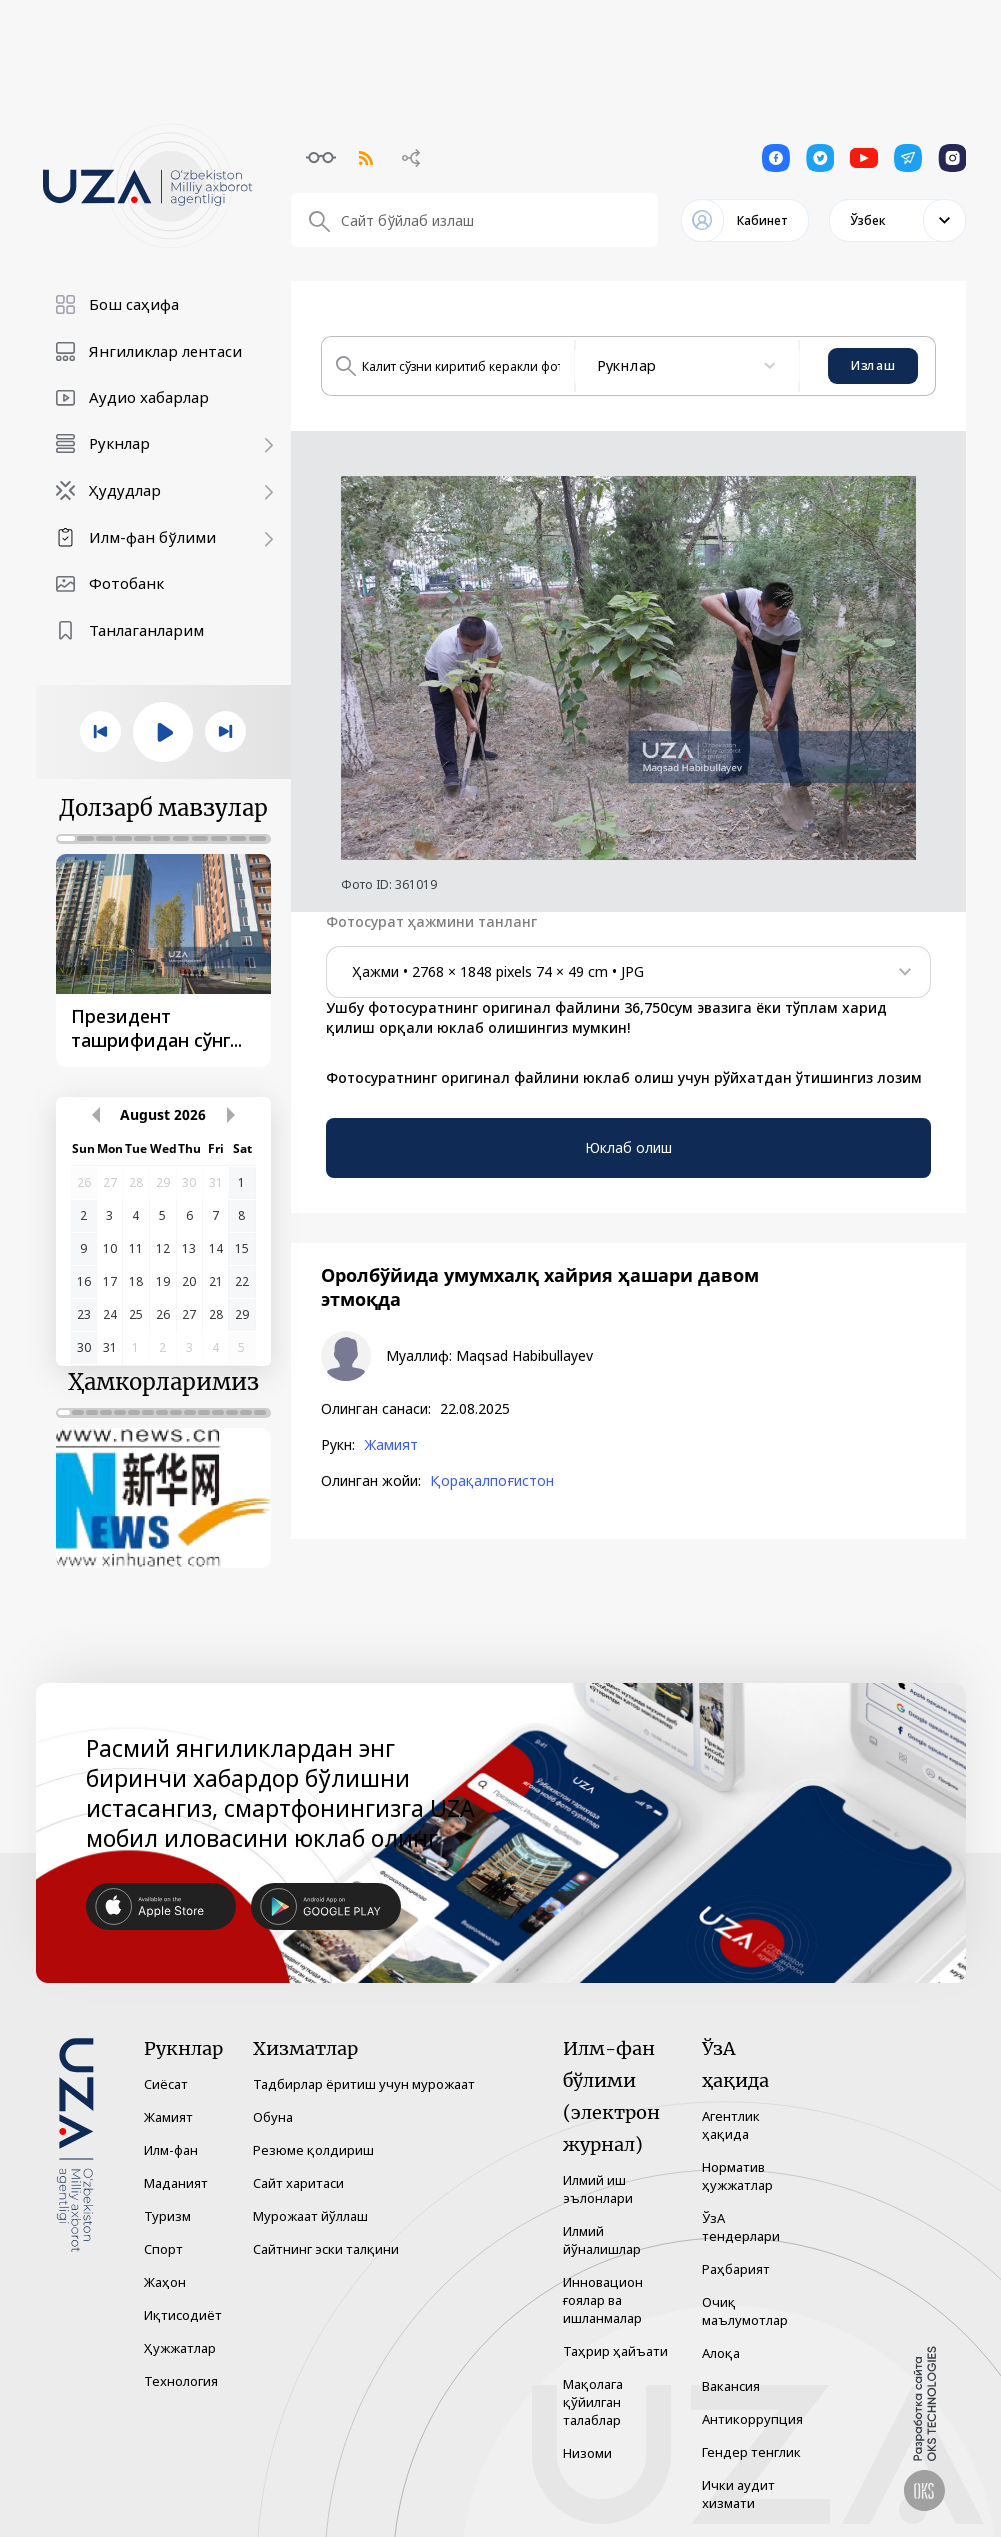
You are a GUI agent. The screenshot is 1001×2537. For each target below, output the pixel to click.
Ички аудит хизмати (738, 2494)
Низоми (587, 2453)
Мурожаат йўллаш (310, 2216)
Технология (181, 2381)
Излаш (873, 365)
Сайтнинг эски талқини (326, 2249)
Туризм (167, 2216)
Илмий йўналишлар (602, 2240)
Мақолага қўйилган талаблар (593, 2402)
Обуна (273, 2117)
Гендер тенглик (751, 2452)
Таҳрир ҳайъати (615, 2351)
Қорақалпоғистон (492, 1481)
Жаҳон (165, 2282)
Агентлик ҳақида (731, 2125)
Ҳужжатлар (180, 2348)
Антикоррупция (752, 2419)
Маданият (176, 2183)
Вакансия (731, 2386)
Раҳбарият (736, 2269)
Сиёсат (166, 2084)
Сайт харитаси (298, 2183)
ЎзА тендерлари (741, 2227)
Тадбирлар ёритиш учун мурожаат (364, 2084)
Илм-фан (171, 2150)
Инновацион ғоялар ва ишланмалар (603, 2300)
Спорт (163, 2249)
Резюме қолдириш (313, 2150)
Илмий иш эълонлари (598, 2189)
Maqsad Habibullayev (524, 1356)
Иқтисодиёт (183, 2315)
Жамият (391, 1445)
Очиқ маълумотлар (745, 2311)
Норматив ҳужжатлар (737, 2176)
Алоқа (721, 2353)
